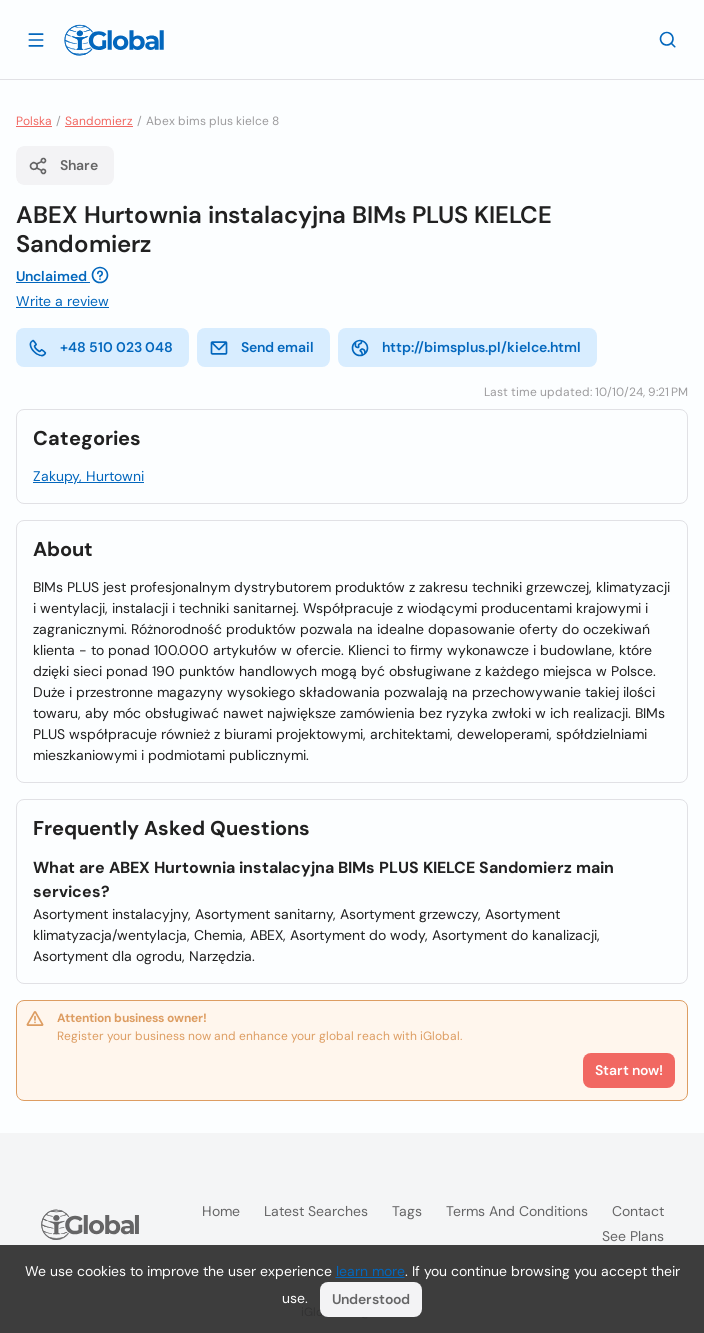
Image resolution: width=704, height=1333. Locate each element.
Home (221, 1211)
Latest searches (316, 1211)
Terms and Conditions (517, 1211)
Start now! (629, 1070)
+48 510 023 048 (100, 348)
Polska (34, 121)
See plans (633, 1236)
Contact (638, 1211)
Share (63, 166)
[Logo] (114, 40)
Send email (261, 348)
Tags (407, 1211)
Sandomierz (99, 121)
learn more (370, 1271)
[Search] (668, 39)
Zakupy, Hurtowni (88, 476)
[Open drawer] (36, 39)
